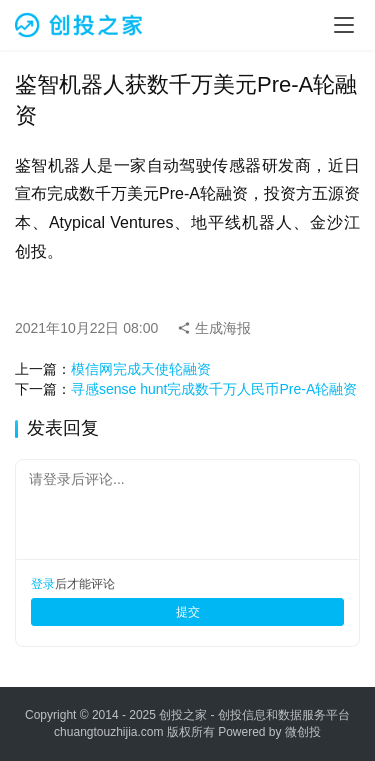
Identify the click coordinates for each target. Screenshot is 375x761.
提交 (188, 612)
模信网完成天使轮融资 (141, 369)
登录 (43, 584)
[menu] (344, 25)
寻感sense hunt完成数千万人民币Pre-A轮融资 (214, 389)
